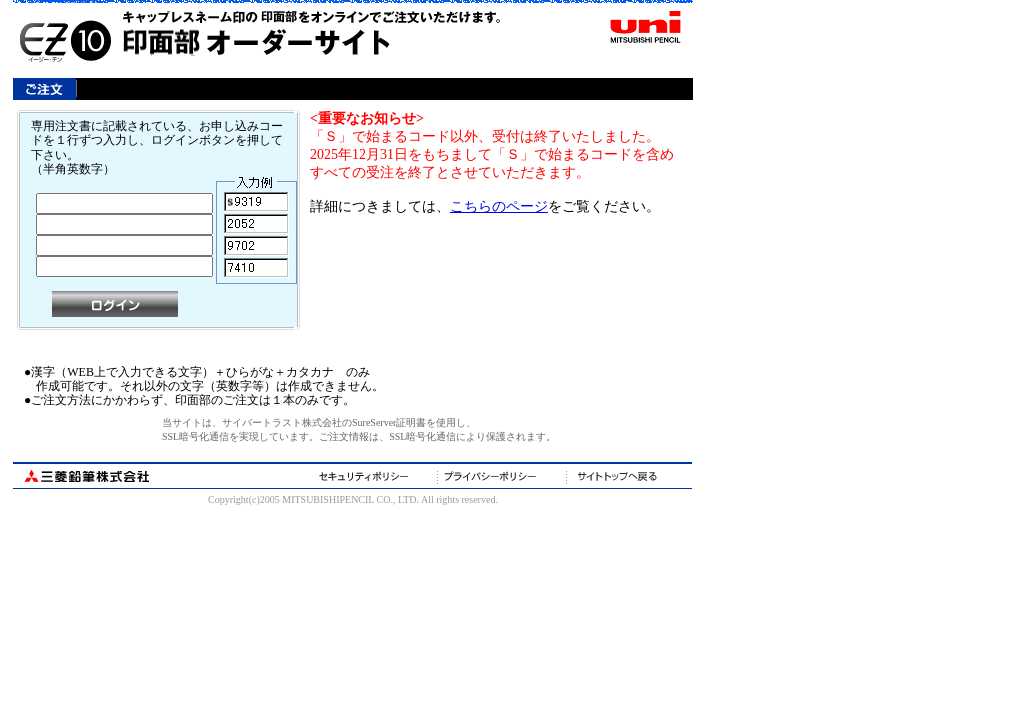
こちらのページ (499, 206)
